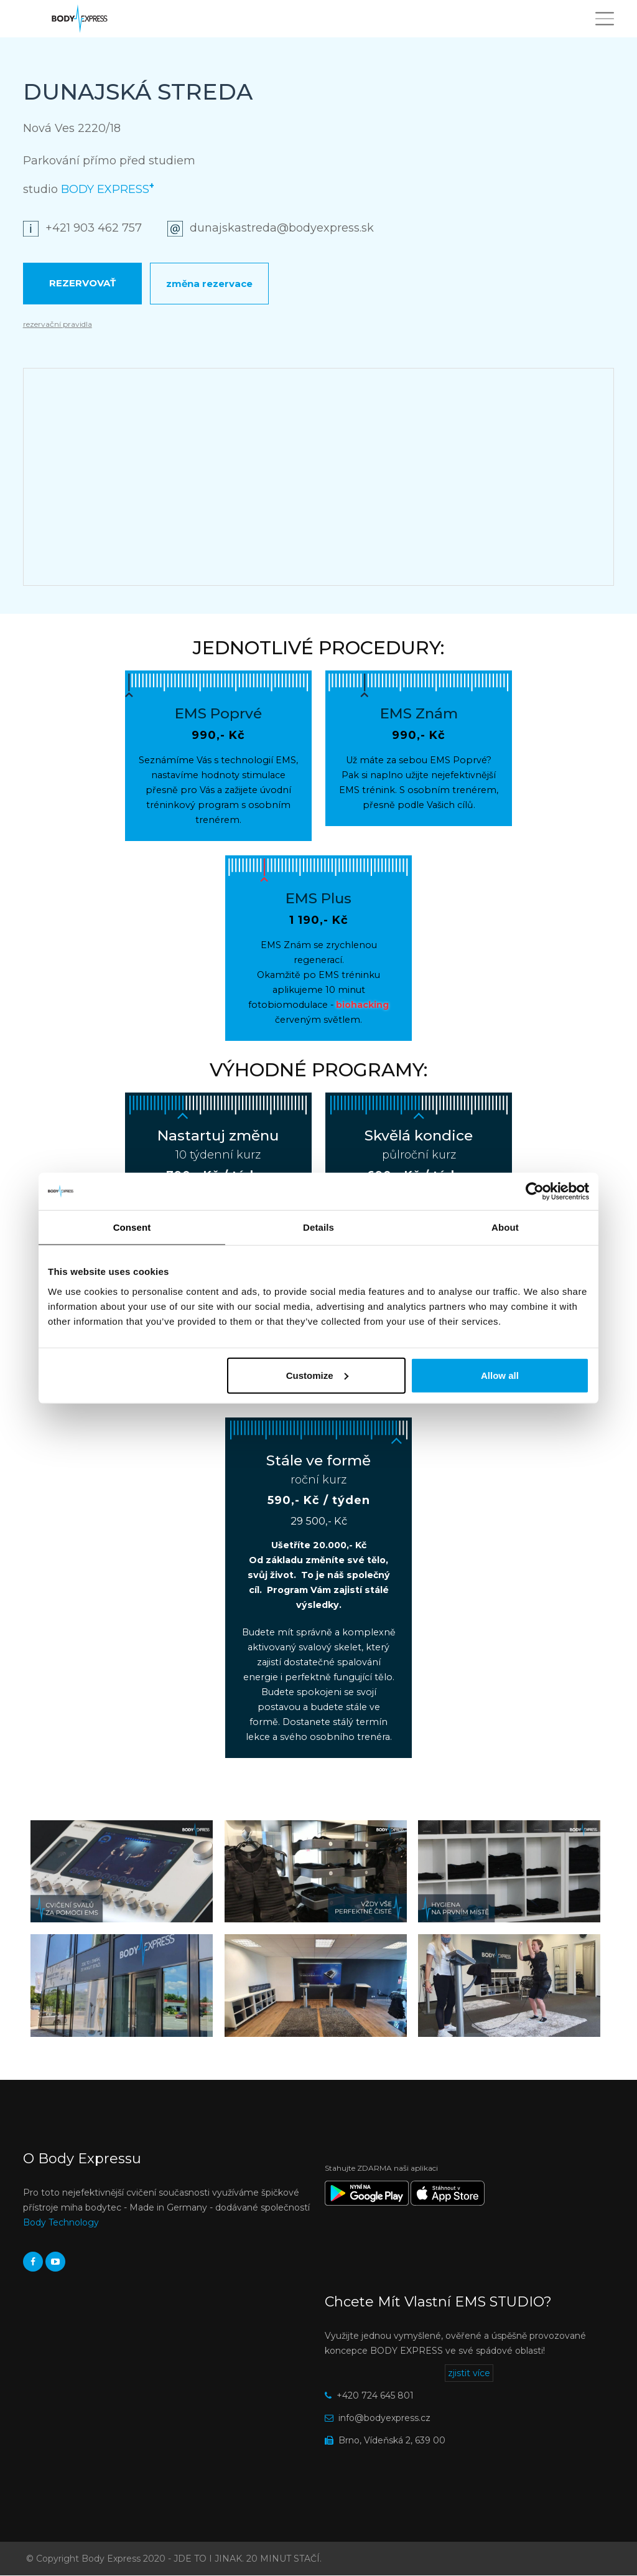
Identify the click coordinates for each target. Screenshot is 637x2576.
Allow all (500, 1375)
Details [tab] (318, 1227)
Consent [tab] (132, 1227)
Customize (317, 1375)
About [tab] (505, 1227)
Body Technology (61, 2222)
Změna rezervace (209, 283)
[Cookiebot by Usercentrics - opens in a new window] (534, 1191)
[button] (121, 1871)
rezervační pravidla (57, 324)
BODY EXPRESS (107, 189)
